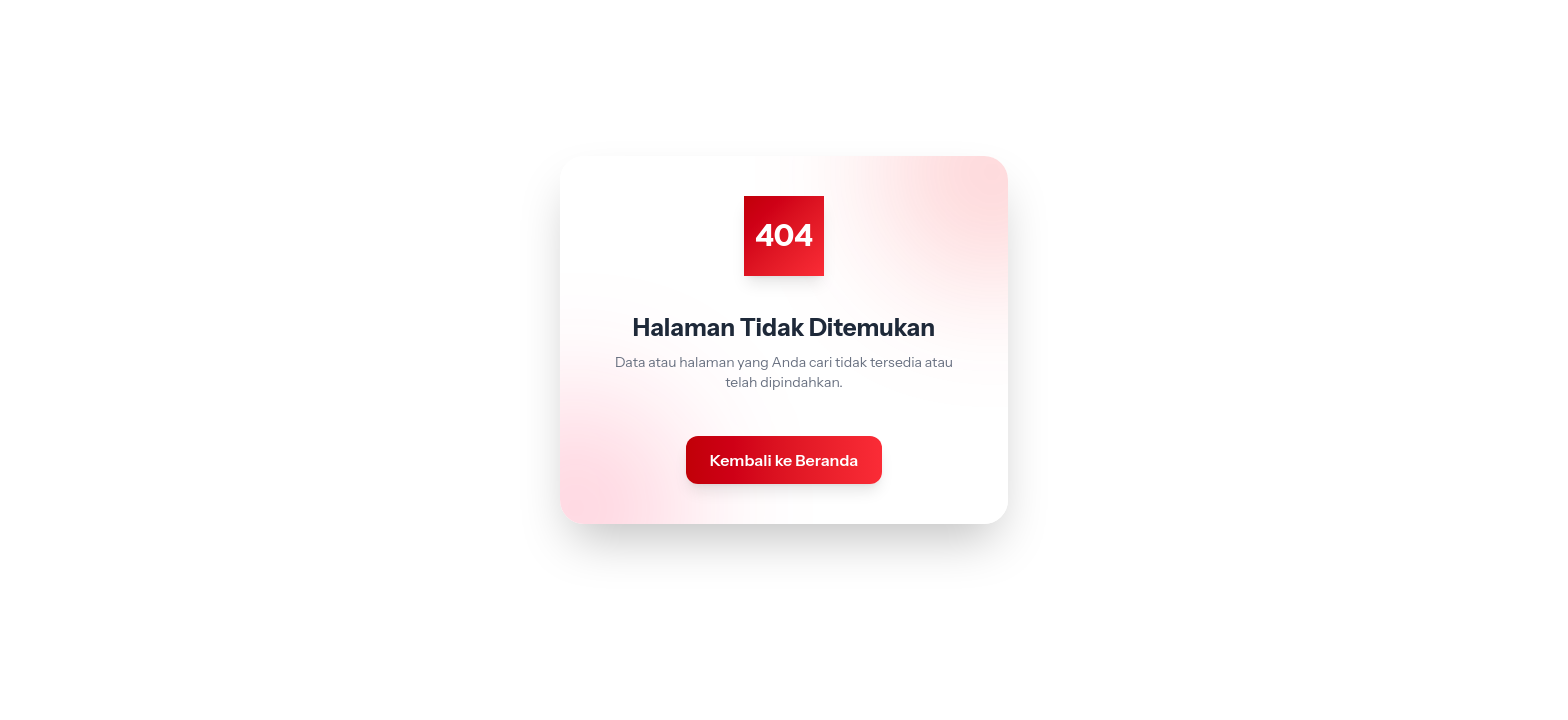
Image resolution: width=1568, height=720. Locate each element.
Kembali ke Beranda (784, 460)
